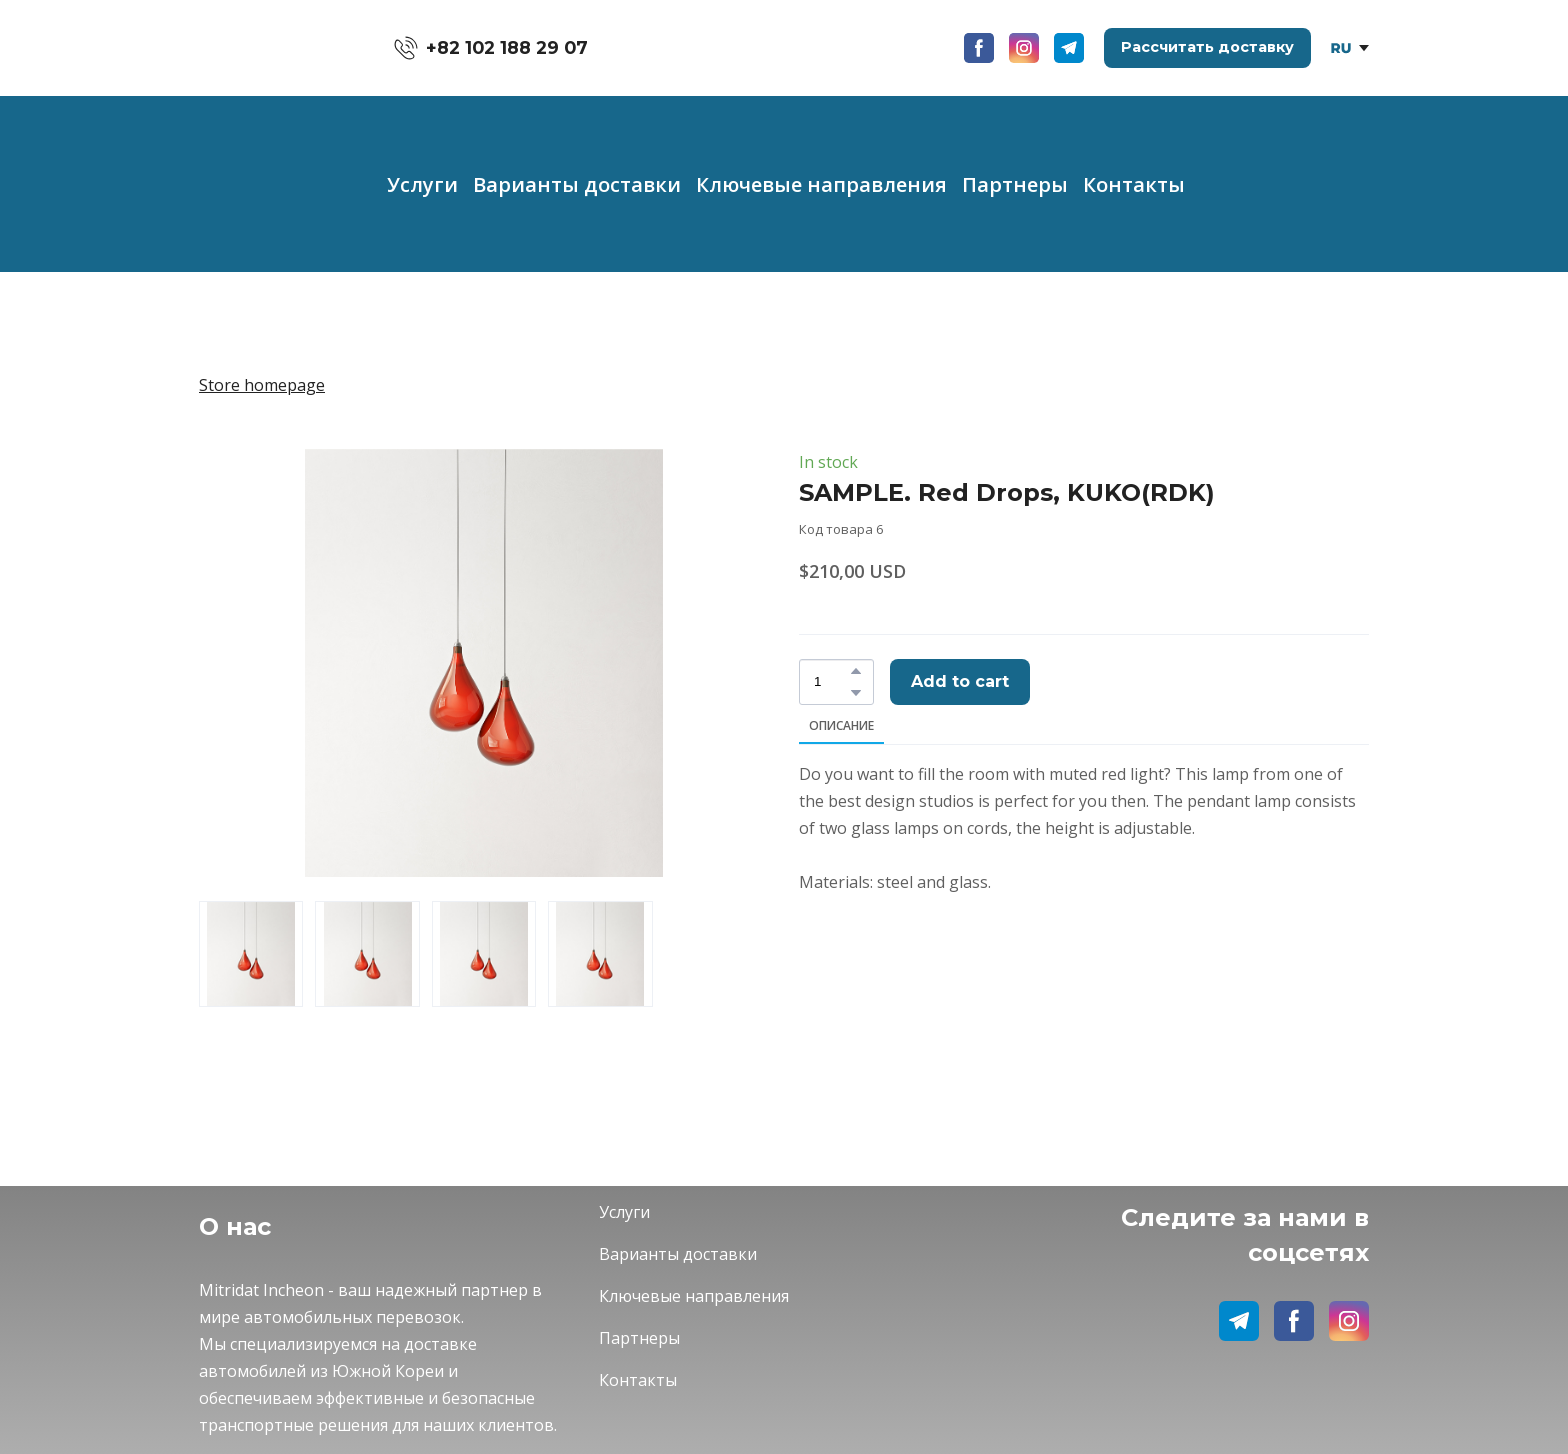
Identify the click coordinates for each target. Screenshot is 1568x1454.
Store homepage (262, 385)
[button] (491, 48)
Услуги (422, 184)
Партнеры (1015, 184)
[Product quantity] (831, 682)
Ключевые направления (821, 184)
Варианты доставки (577, 184)
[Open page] (1341, 48)
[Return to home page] (267, 48)
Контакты (1134, 184)
